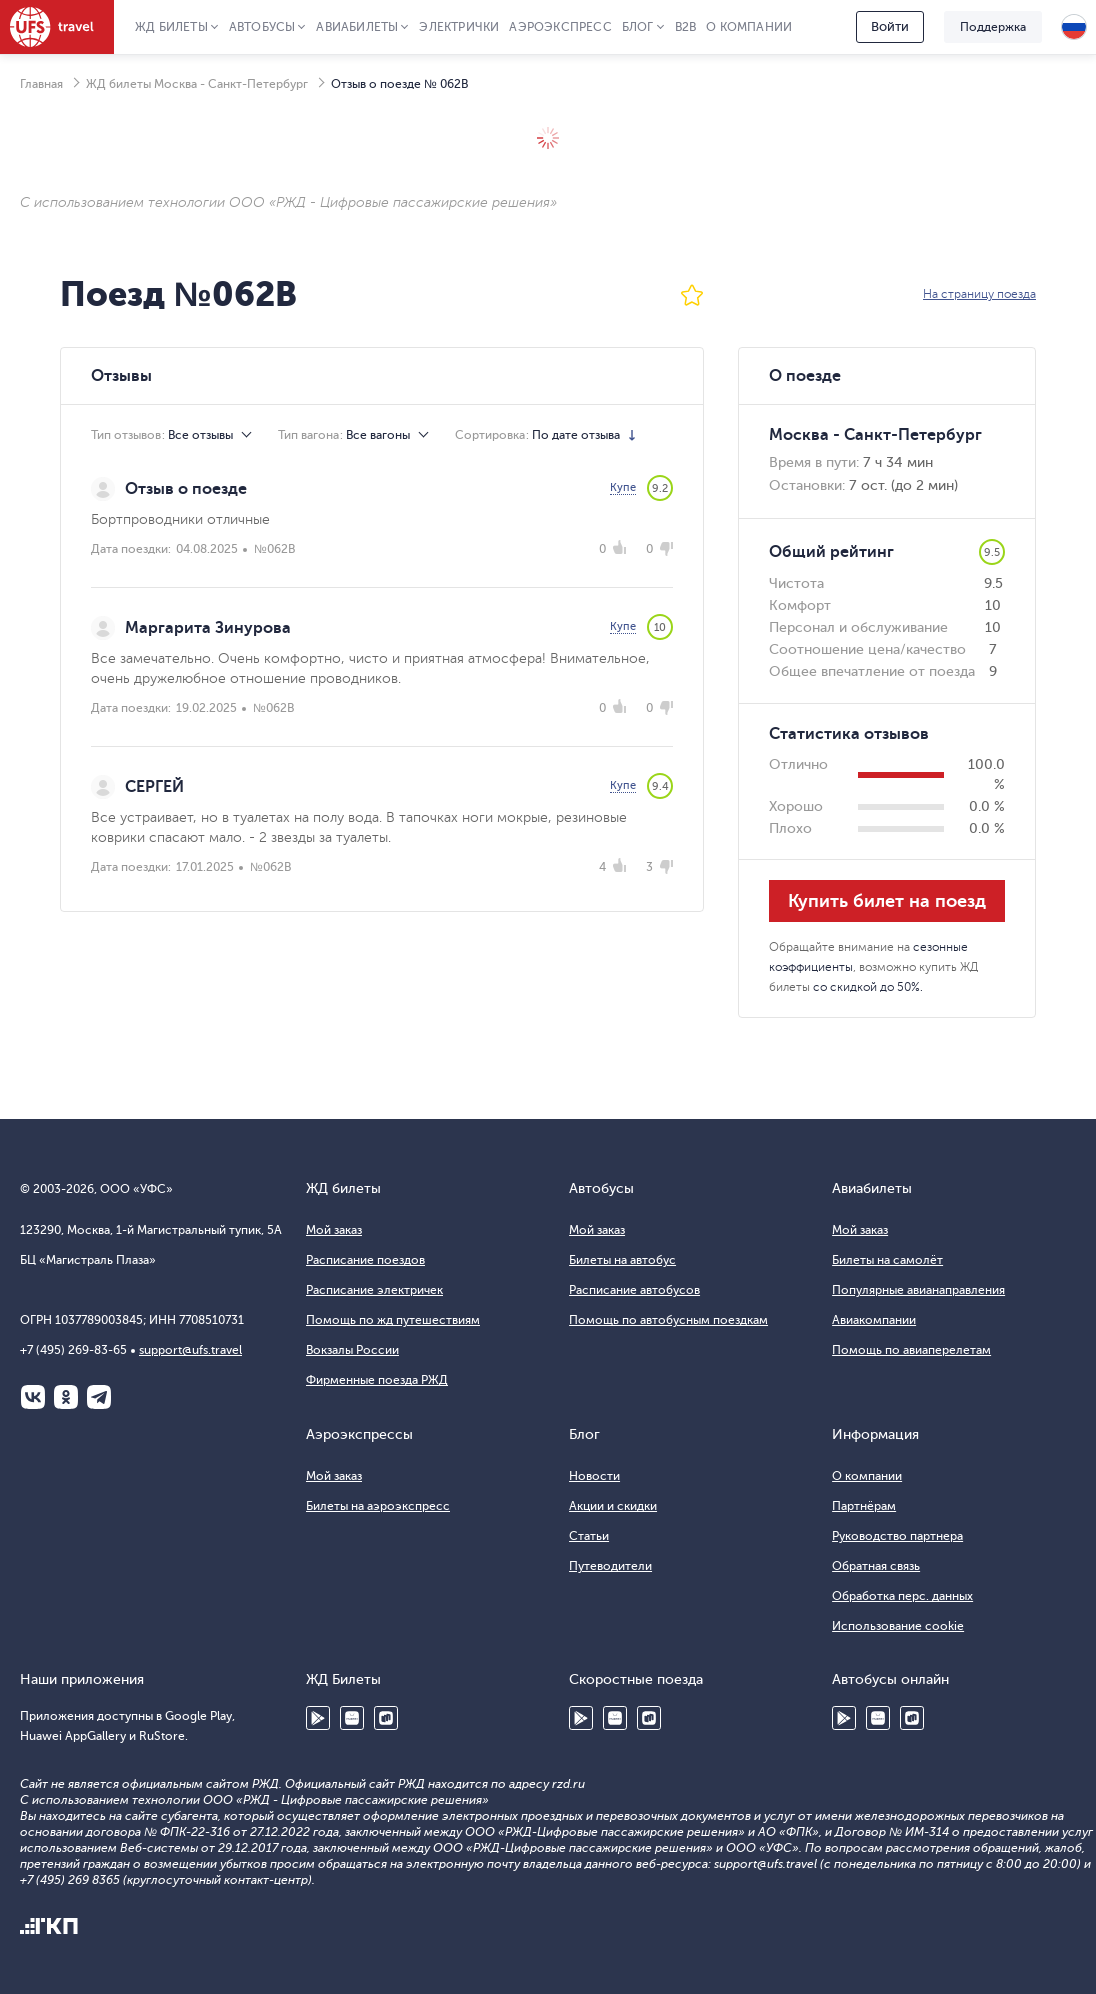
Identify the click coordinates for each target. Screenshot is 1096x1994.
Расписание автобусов (634, 1290)
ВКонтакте (33, 1397)
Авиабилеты (357, 27)
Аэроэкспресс (560, 27)
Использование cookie (898, 1626)
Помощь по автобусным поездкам (668, 1320)
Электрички (459, 27)
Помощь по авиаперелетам (911, 1350)
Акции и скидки (613, 1506)
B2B (686, 27)
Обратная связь (876, 1566)
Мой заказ (334, 1230)
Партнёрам (864, 1506)
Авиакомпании (874, 1320)
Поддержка (993, 27)
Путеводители (610, 1566)
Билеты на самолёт (887, 1260)
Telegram (99, 1397)
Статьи (589, 1536)
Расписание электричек (374, 1290)
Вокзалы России (352, 1350)
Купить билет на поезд (887, 901)
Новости (594, 1476)
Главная (41, 84)
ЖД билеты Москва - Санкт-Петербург (197, 84)
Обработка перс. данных (902, 1596)
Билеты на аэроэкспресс (378, 1506)
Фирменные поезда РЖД (377, 1380)
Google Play (318, 1718)
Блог (638, 27)
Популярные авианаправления (918, 1290)
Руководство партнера (897, 1536)
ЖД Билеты (171, 27)
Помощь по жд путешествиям (393, 1320)
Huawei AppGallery (352, 1718)
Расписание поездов (365, 1260)
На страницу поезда (979, 294)
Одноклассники (66, 1397)
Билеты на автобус (622, 1260)
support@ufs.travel (190, 1350)
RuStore (386, 1718)
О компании (749, 27)
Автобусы (262, 27)
